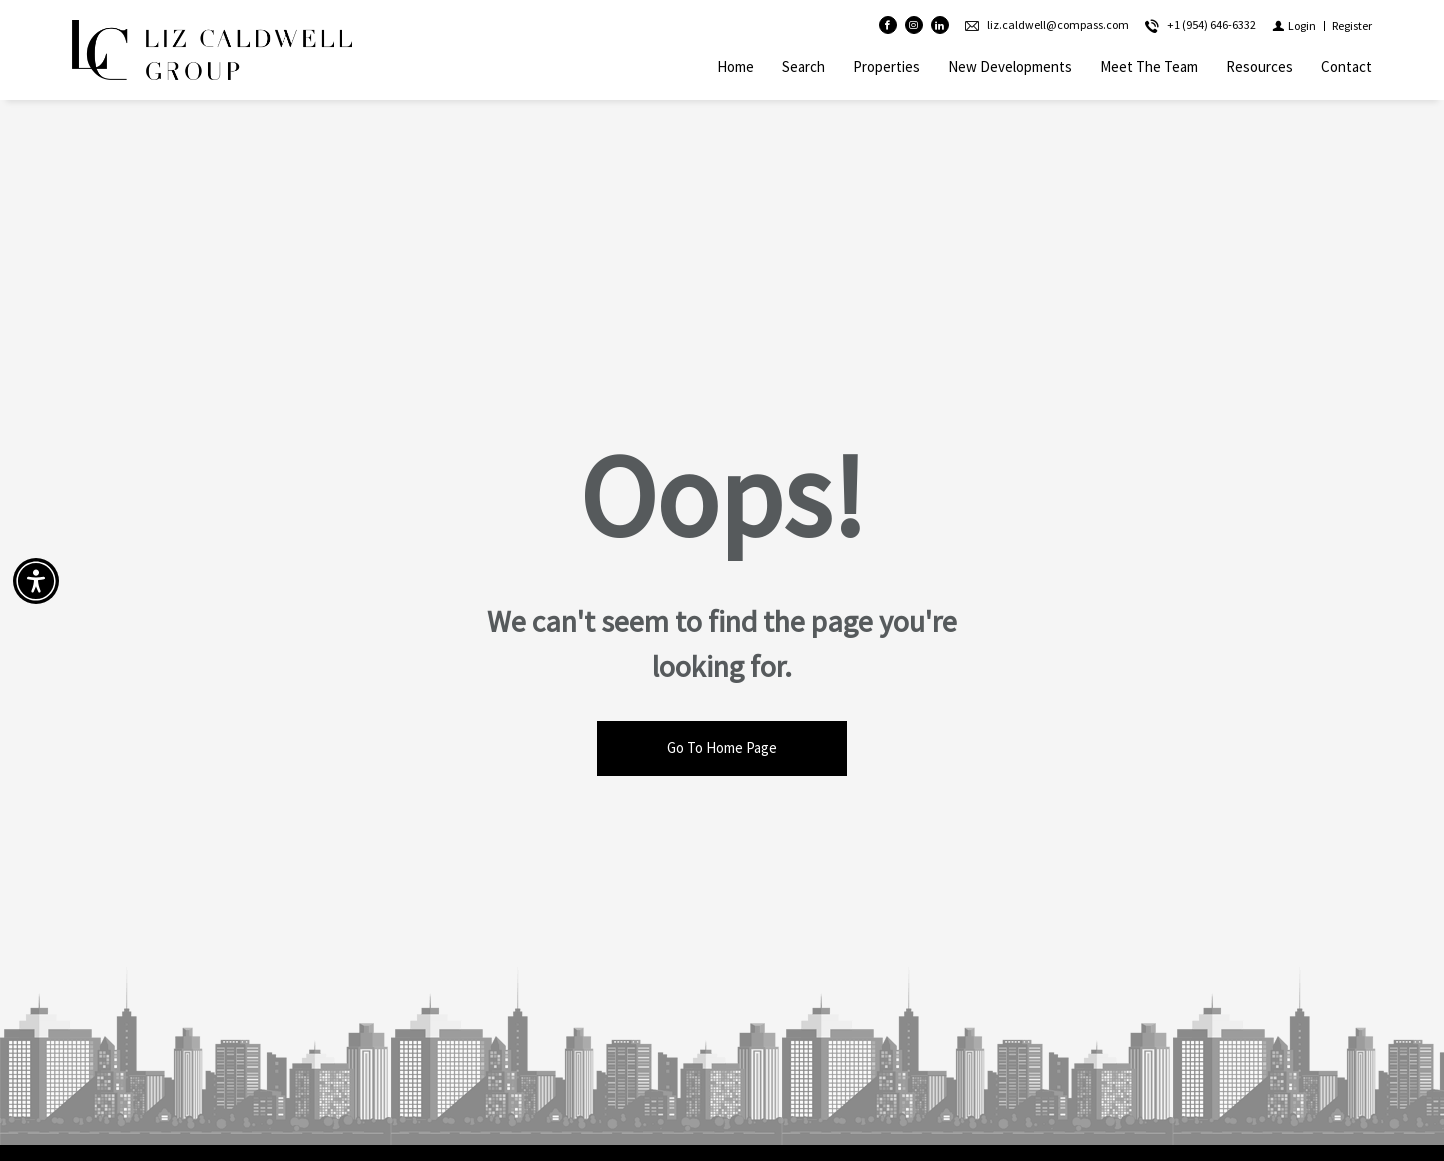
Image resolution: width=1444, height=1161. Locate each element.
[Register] (1352, 25)
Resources (1259, 66)
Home (735, 66)
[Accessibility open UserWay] (36, 581)
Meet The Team (1149, 66)
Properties (886, 66)
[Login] (1294, 25)
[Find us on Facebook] (888, 26)
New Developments (1010, 66)
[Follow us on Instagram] (914, 26)
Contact (1346, 66)
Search (803, 66)
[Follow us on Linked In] (940, 26)
